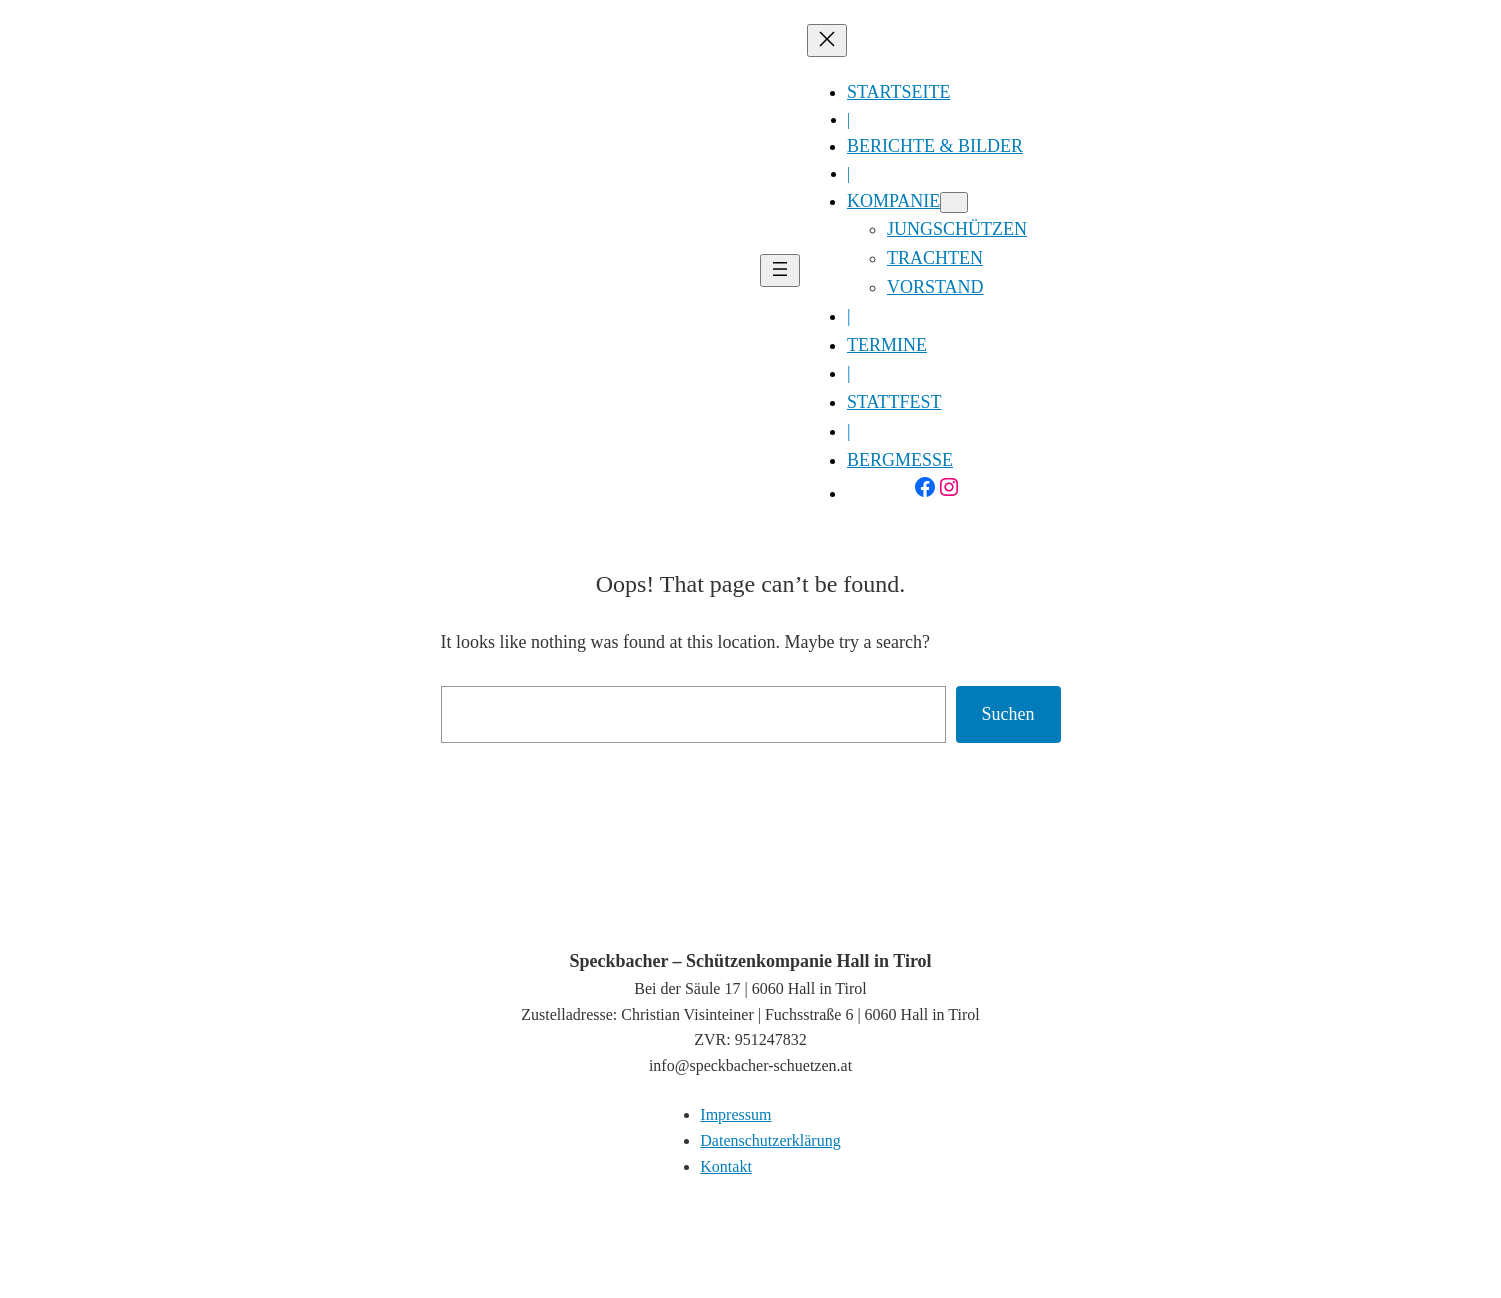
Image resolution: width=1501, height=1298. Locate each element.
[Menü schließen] (827, 40)
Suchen (1008, 714)
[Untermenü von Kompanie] (954, 202)
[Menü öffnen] (780, 270)
